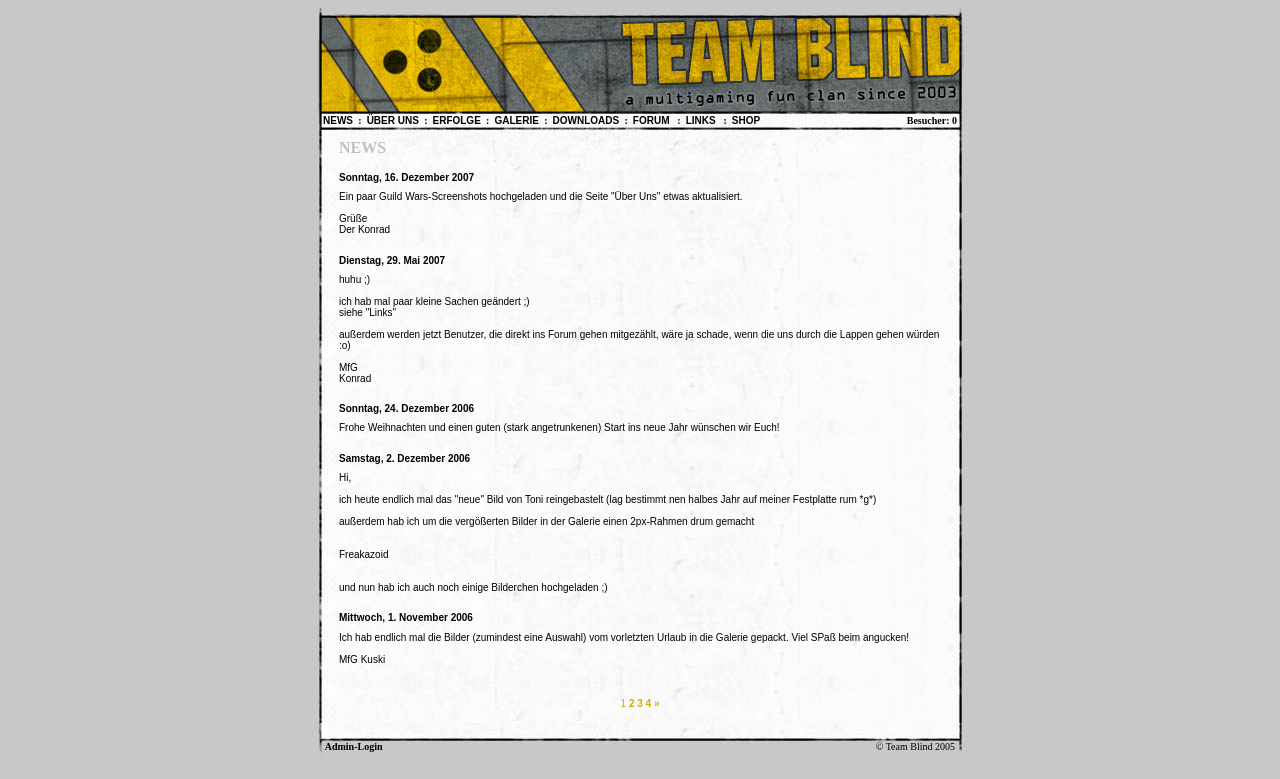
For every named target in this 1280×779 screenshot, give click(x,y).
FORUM (652, 120)
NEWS (339, 120)
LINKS (702, 120)
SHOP (746, 120)
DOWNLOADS (587, 120)
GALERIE (517, 120)
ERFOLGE (457, 120)
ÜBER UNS (394, 120)
